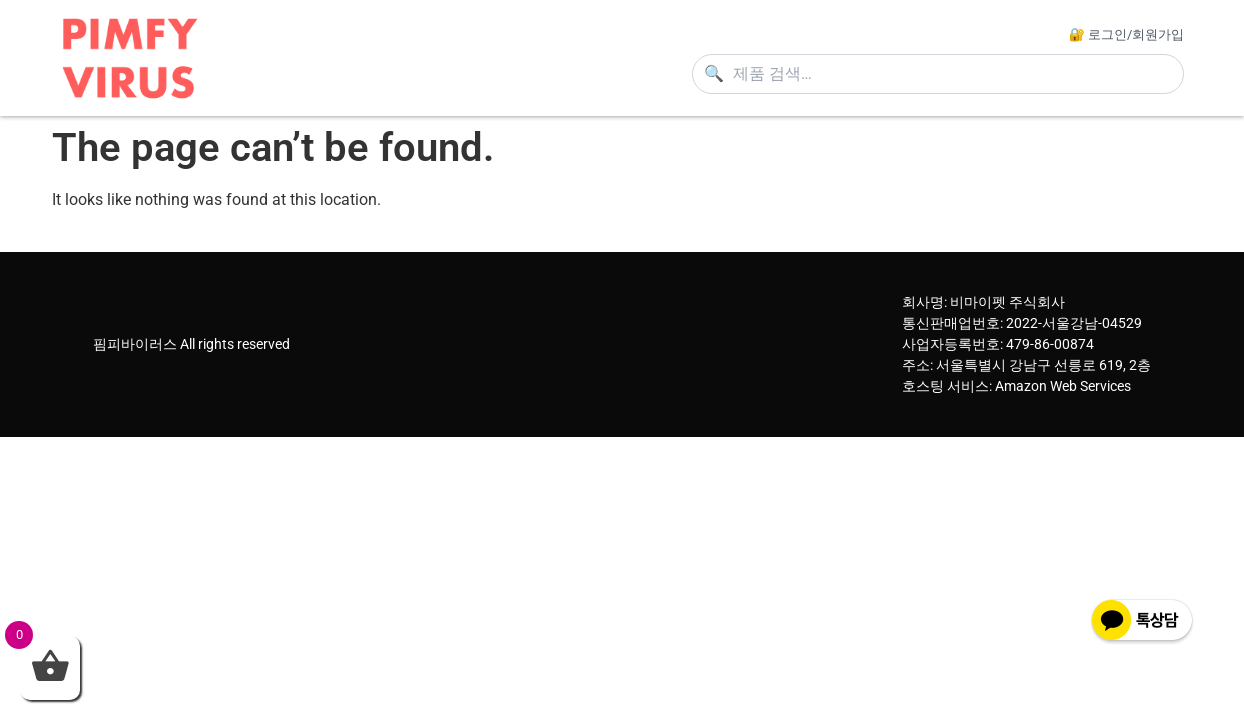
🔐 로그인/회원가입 (1126, 34)
